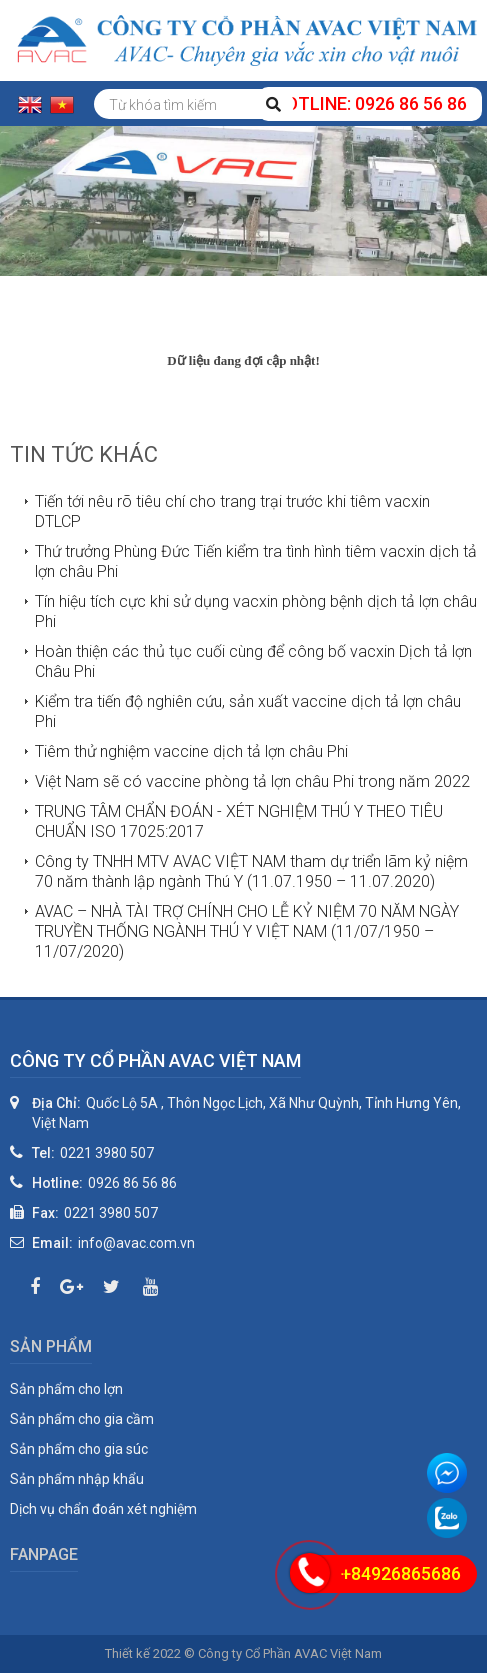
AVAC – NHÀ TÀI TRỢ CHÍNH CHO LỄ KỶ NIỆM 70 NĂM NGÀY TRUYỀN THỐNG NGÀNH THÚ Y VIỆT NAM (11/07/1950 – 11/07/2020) (247, 931)
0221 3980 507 (107, 1153)
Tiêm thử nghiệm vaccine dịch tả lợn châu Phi (191, 751)
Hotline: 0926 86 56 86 (370, 103)
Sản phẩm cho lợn (66, 1389)
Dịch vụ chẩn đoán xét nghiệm (103, 1509)
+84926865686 (401, 1573)
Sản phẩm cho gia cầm (82, 1419)
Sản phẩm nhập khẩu (77, 1479)
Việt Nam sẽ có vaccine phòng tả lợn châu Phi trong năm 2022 (252, 781)
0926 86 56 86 (132, 1183)
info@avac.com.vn (136, 1243)
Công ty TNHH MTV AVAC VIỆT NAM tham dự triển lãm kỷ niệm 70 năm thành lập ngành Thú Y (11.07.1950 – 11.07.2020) (251, 871)
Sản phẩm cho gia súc (79, 1449)
